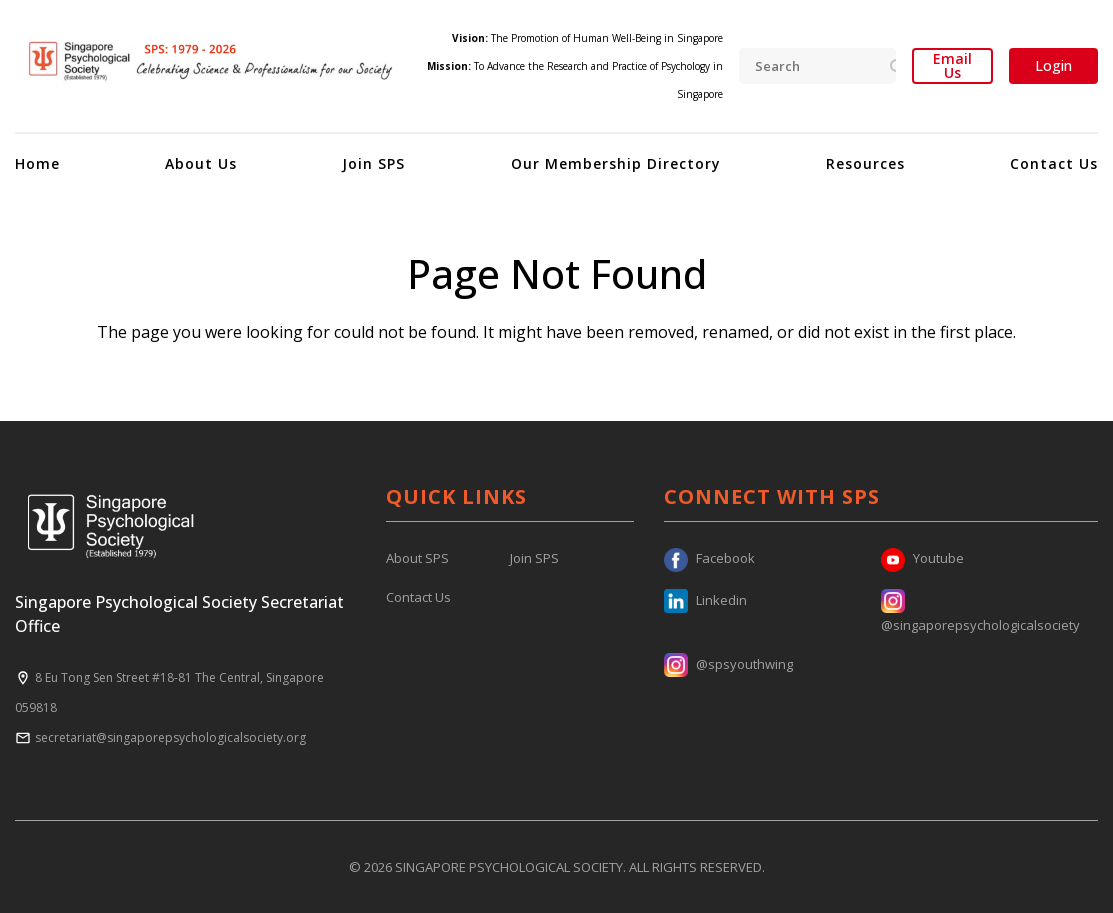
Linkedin (705, 600)
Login (1053, 65)
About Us (201, 163)
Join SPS (373, 163)
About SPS (417, 558)
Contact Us (1054, 163)
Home (37, 163)
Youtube (922, 558)
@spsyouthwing (728, 664)
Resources (865, 163)
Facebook (709, 558)
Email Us (952, 66)
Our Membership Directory (616, 163)
